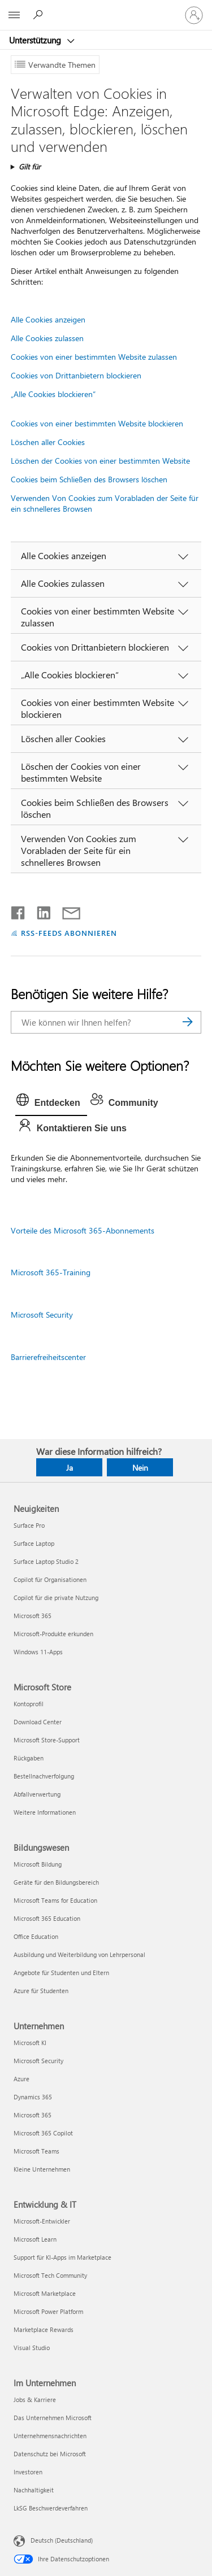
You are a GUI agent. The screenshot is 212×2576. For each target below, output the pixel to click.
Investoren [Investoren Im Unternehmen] (28, 2472)
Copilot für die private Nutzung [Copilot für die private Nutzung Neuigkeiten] (56, 1597)
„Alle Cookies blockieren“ (53, 394)
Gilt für (30, 166)
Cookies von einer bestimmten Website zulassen (94, 356)
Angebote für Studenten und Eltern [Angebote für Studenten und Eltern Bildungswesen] (61, 1972)
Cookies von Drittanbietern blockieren (76, 375)
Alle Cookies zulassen (47, 338)
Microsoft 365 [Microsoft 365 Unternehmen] (32, 2115)
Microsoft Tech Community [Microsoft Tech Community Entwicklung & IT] (50, 2275)
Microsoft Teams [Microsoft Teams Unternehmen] (36, 2151)
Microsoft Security (42, 1314)
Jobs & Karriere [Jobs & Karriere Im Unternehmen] (35, 2399)
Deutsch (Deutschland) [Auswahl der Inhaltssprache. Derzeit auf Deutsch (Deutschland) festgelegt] (62, 2540)
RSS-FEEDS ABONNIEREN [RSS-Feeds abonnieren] (69, 933)
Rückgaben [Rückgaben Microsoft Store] (29, 1758)
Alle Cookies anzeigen (48, 319)
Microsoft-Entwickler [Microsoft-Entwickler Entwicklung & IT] (42, 2221)
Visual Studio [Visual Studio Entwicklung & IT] (32, 2347)
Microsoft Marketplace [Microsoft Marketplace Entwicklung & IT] (45, 2293)
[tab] (51, 1103)
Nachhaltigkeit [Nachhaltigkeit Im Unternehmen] (34, 2490)
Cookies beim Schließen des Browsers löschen (89, 479)
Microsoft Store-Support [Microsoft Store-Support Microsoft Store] (47, 1740)
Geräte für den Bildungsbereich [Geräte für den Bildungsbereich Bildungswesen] (56, 1882)
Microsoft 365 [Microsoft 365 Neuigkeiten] (32, 1615)
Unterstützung (36, 40)
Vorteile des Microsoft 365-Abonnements (82, 1230)
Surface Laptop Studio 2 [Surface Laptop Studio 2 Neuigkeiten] (46, 1561)
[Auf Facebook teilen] (19, 910)
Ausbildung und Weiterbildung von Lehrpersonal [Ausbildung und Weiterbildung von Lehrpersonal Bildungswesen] (79, 1954)
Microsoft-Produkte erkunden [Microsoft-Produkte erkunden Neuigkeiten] (53, 1633)
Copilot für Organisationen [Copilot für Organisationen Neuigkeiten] (50, 1579)
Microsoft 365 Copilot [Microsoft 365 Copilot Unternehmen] (43, 2133)
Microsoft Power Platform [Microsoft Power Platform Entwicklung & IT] (48, 2311)
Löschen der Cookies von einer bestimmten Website (100, 460)
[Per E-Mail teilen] (66, 910)
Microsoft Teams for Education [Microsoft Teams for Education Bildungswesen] (55, 1900)
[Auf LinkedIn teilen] (39, 910)
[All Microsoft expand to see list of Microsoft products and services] (14, 15)
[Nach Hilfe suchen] (39, 15)
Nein (140, 1467)
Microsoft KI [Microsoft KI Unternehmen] (30, 2042)
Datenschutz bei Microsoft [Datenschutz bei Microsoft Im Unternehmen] (50, 2453)
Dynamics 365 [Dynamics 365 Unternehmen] (33, 2097)
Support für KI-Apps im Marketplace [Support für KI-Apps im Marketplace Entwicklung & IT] (62, 2257)
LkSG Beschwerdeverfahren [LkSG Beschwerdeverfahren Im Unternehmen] (51, 2508)
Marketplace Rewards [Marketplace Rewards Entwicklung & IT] (43, 2329)
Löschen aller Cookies (48, 442)
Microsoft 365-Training (50, 1272)
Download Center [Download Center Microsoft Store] (38, 1722)
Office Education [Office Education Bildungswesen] (36, 1936)
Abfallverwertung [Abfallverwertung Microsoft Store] (37, 1794)
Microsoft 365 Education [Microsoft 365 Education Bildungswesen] (47, 1918)
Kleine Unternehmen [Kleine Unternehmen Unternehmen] (42, 2169)
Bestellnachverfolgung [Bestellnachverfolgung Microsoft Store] (44, 1776)
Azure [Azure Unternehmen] (21, 2078)
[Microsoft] (106, 8)
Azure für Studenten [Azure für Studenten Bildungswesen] (41, 1990)
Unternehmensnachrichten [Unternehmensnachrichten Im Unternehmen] (50, 2435)
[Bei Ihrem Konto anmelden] (193, 15)
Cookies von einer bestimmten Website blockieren (97, 423)
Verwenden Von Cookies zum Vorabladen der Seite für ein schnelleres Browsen (104, 503)
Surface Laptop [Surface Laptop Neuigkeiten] (34, 1543)
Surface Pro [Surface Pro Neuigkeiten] (29, 1525)
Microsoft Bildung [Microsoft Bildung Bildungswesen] (38, 1864)
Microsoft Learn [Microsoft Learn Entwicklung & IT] (35, 2239)
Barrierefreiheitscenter (48, 1357)
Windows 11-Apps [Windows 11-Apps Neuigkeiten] (38, 1651)
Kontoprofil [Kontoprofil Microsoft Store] (29, 1703)
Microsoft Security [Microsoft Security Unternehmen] (38, 2060)
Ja (69, 1467)
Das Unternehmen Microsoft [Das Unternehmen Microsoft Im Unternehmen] (53, 2417)
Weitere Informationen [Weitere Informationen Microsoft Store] (45, 1812)
